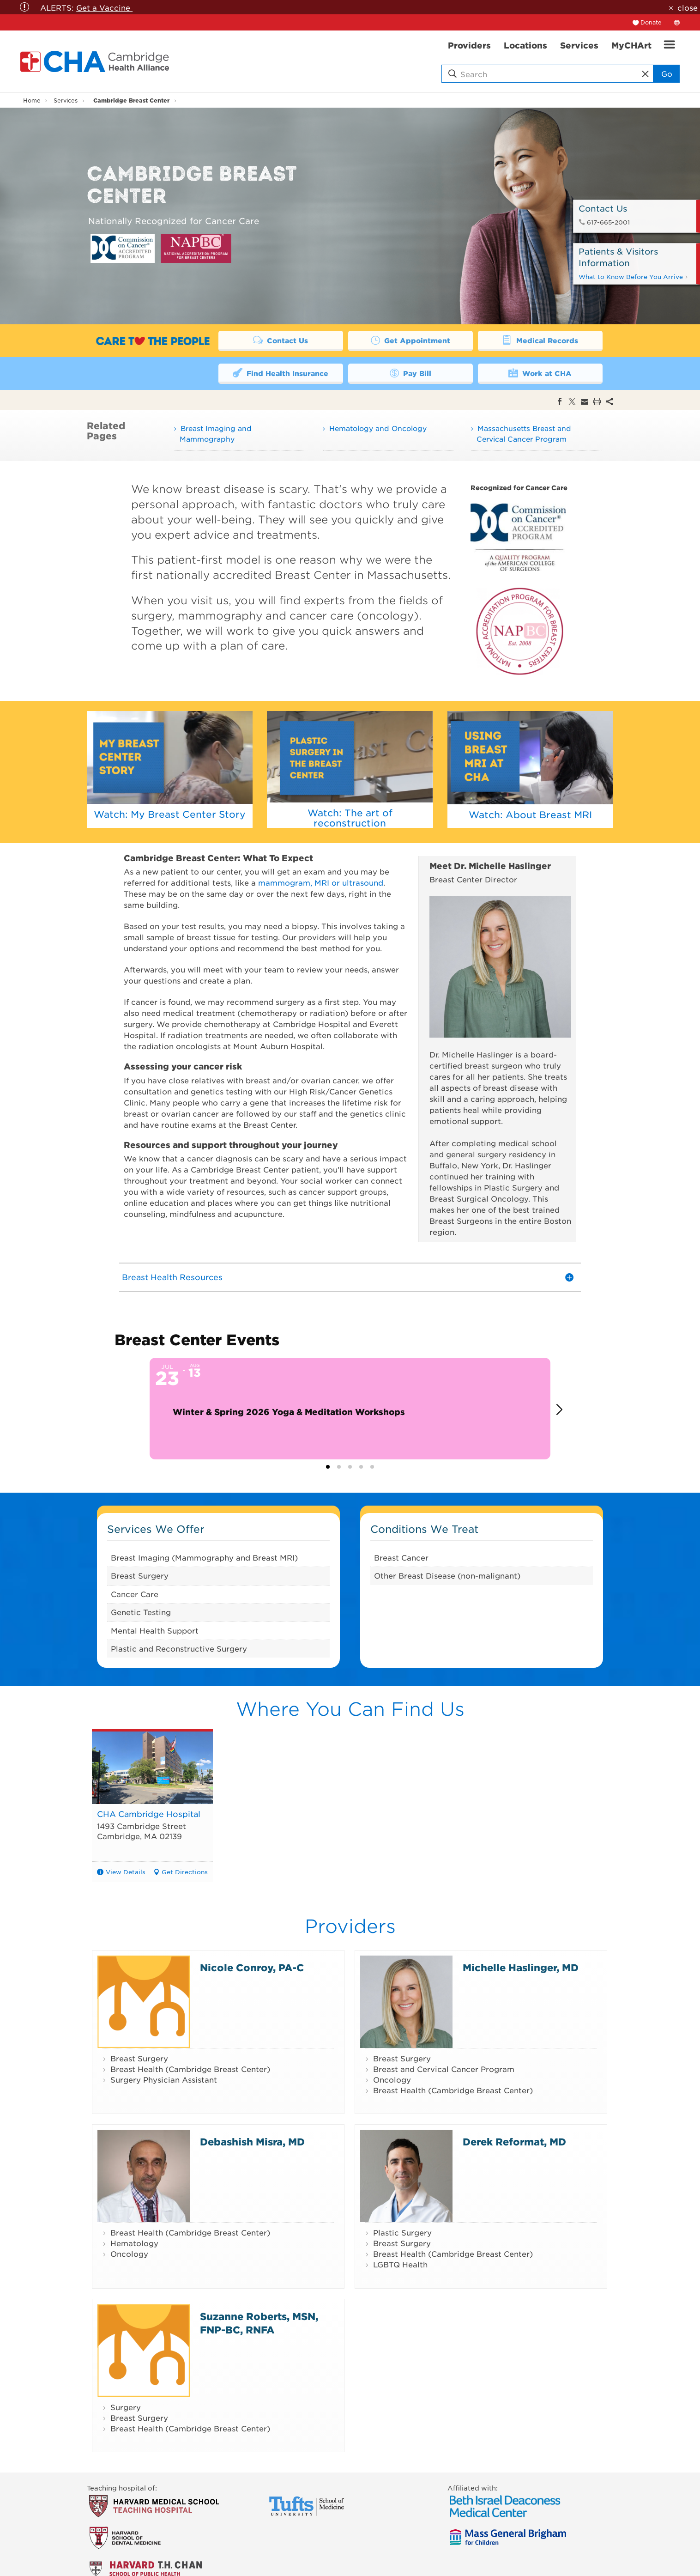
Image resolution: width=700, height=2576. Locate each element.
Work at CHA (540, 372)
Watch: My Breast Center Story (170, 814)
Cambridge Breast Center (131, 100)
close (687, 7)
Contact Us (280, 339)
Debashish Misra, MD (252, 2141)
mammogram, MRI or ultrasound (320, 882)
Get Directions (185, 1872)
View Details (125, 1872)
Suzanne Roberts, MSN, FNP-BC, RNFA (259, 2322)
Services (66, 100)
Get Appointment (410, 339)
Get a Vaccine (104, 7)
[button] (563, 1409)
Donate (651, 22)
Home (32, 100)
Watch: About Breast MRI (530, 814)
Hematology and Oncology (378, 428)
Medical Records (540, 339)
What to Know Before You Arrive (634, 276)
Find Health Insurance (281, 372)
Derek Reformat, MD (514, 2141)
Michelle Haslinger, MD (521, 1967)
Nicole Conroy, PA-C (252, 1967)
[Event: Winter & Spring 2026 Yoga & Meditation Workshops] (350, 1408)
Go (666, 73)
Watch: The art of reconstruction (350, 817)
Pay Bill (410, 372)
